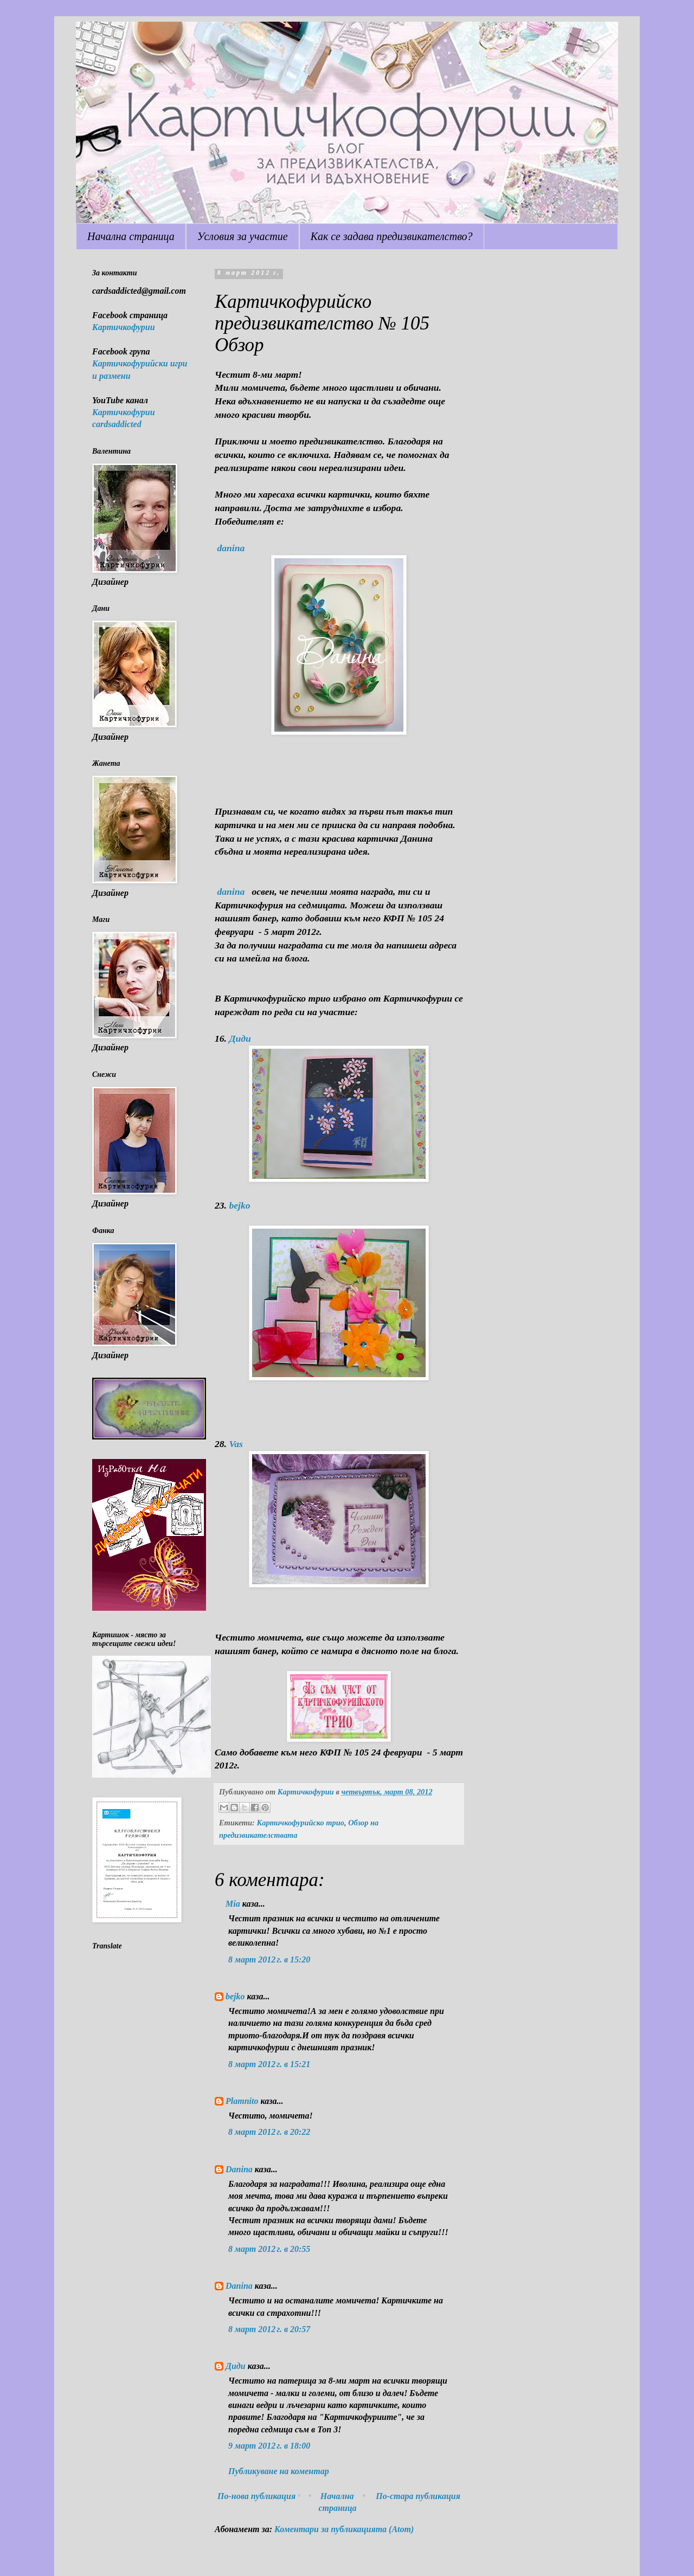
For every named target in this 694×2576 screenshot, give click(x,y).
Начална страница (131, 236)
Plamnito (242, 2101)
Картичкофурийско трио (300, 1822)
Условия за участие (242, 236)
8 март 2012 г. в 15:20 (269, 1959)
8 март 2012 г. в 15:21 (269, 2064)
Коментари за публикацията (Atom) (344, 2529)
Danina (239, 2169)
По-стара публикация (418, 2496)
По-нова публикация (256, 2496)
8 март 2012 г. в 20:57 (269, 2329)
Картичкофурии (123, 327)
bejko (239, 1205)
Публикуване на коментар (278, 2471)
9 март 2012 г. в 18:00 (269, 2445)
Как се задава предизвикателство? (392, 236)
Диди (239, 1038)
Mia (233, 1903)
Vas (235, 1443)
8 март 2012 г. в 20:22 (269, 2131)
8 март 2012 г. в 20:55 (269, 2249)
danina (231, 548)
